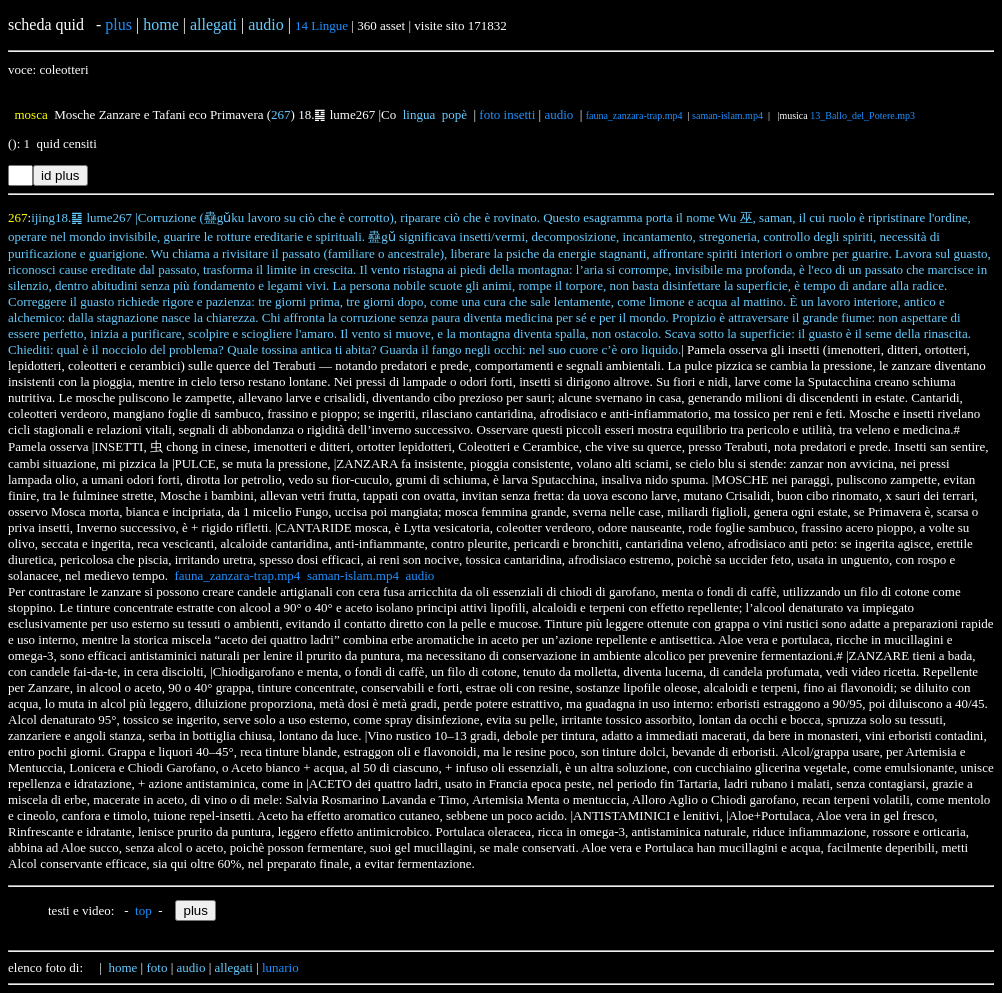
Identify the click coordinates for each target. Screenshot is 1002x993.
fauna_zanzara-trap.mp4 (634, 115)
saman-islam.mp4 (727, 115)
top (143, 910)
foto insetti (507, 114)
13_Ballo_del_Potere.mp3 (862, 115)
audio (558, 114)
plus (118, 24)
